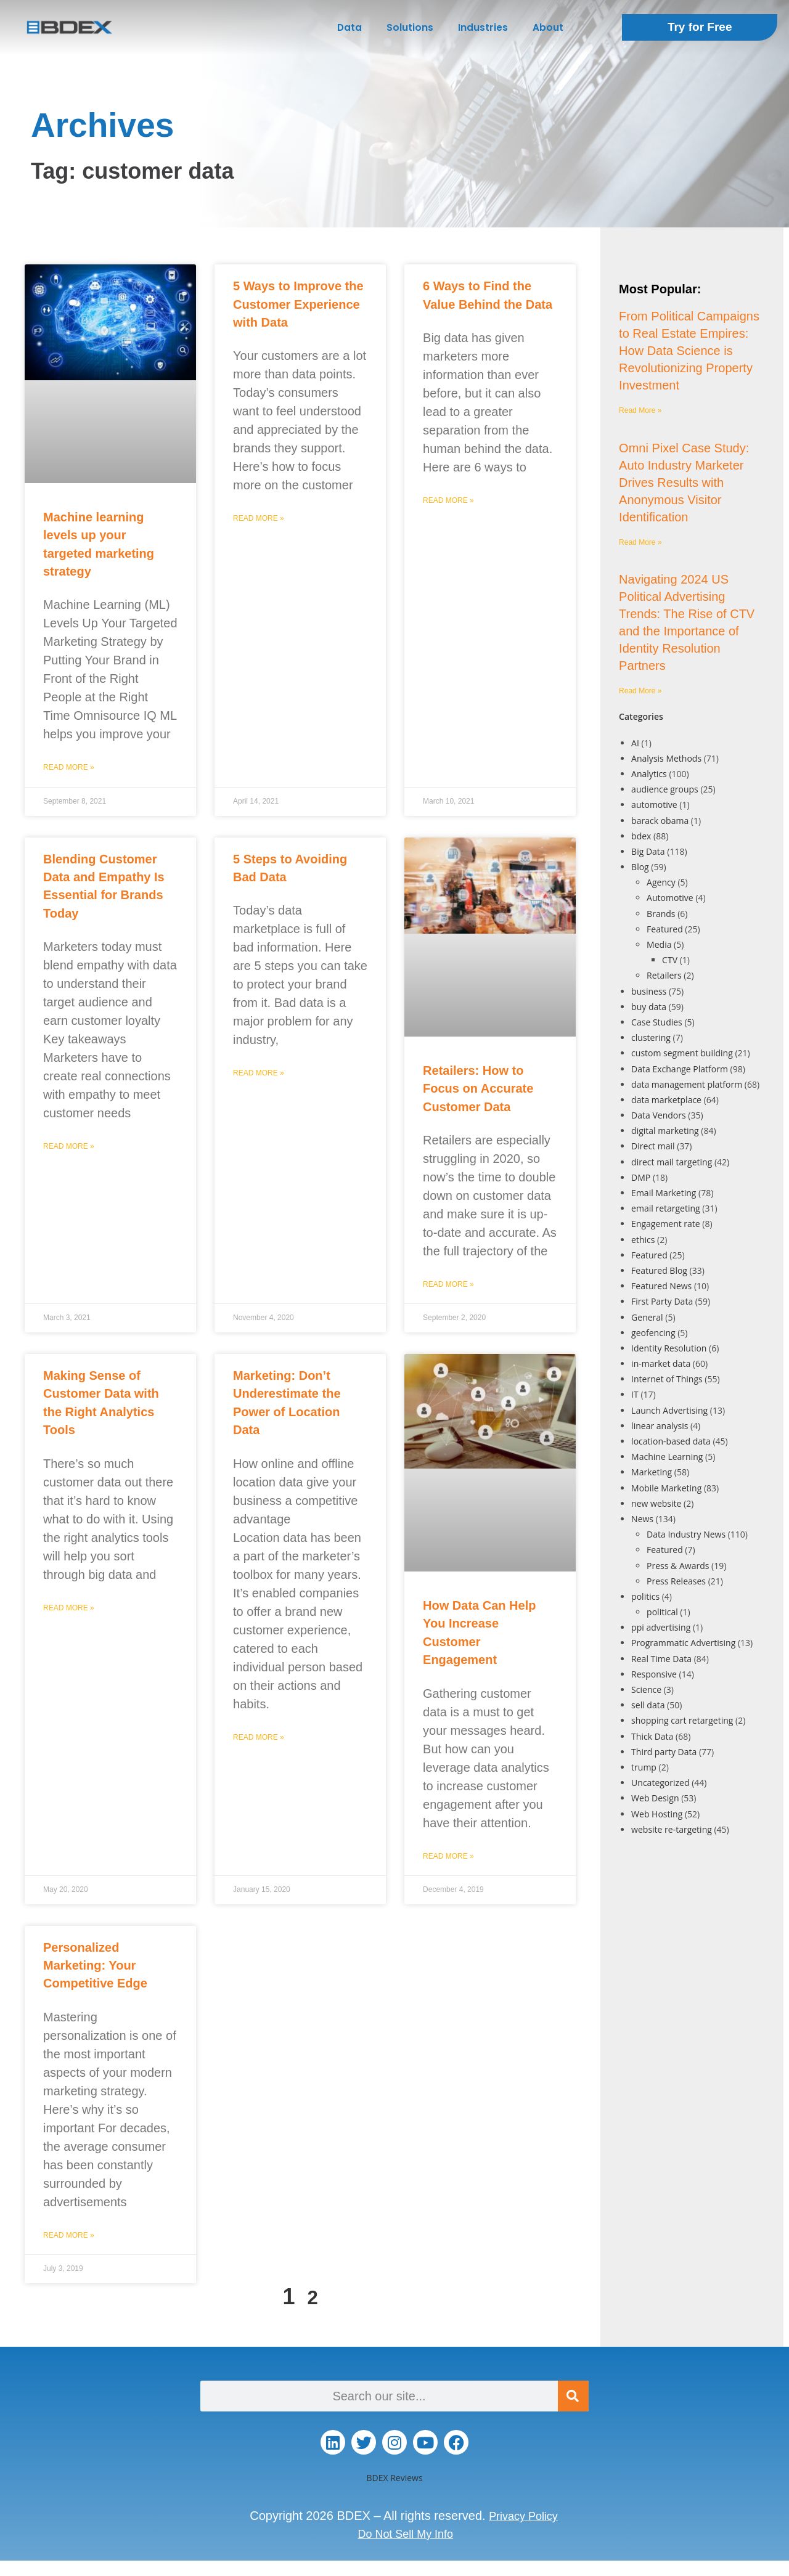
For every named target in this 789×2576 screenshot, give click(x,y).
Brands (661, 913)
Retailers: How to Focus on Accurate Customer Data (478, 1089)
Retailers (664, 975)
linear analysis (659, 1426)
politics (645, 1596)
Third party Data (664, 1752)
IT (635, 1394)
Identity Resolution (668, 1348)
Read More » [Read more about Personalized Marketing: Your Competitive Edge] (68, 2235)
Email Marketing (663, 1193)
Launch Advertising (669, 1410)
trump (643, 1767)
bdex (641, 836)
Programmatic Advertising (683, 1643)
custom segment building (682, 1053)
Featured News (661, 1286)
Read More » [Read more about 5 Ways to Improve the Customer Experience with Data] (258, 518)
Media (659, 944)
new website (656, 1503)
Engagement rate (665, 1223)
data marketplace (666, 1100)
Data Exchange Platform (679, 1069)
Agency (661, 882)
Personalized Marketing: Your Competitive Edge (95, 1966)
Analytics (649, 774)
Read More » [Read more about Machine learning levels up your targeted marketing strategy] (68, 767)
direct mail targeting (671, 1162)
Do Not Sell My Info (406, 2533)
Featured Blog (659, 1270)
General (647, 1317)
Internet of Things (667, 1379)
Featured (665, 929)
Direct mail (652, 1146)
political (662, 1612)
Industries (483, 27)
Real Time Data (661, 1659)
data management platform (686, 1084)
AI (635, 743)
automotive (654, 804)
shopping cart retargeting (682, 1720)
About (548, 27)
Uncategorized (660, 1782)
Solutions (409, 27)
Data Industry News (686, 1534)
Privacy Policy (523, 2515)
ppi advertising (660, 1627)
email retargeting (665, 1208)
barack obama (660, 820)
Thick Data (652, 1736)
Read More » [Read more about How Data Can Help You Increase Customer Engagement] (448, 1856)
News (642, 1519)
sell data (647, 1705)
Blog (640, 867)
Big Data (648, 851)
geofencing (653, 1333)
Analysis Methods (666, 758)
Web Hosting (656, 1814)
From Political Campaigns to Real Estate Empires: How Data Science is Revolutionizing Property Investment (689, 350)
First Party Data (662, 1301)
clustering (651, 1037)
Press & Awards (678, 1565)
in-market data (660, 1363)
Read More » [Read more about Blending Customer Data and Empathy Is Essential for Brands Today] (68, 1146)
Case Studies (656, 1022)
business (648, 991)
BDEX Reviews (394, 2478)
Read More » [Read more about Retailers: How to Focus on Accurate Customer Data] (448, 1284)
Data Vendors (658, 1115)
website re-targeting (671, 1829)
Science (646, 1689)
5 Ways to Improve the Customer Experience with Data (298, 304)
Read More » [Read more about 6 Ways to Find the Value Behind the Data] (448, 500)
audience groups (664, 789)
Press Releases (676, 1581)
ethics (643, 1239)
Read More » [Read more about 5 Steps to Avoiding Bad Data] (258, 1073)
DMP (640, 1177)
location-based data (671, 1441)
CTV (669, 960)
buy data (648, 1007)
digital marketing (665, 1130)
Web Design (655, 1798)
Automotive (670, 897)
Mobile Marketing (666, 1488)
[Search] (573, 2396)
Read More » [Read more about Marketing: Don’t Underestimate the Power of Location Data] (258, 1737)
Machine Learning (667, 1456)
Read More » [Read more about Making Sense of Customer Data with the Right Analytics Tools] (68, 1608)
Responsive (654, 1674)
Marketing (651, 1472)
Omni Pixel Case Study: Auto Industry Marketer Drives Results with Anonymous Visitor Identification (684, 482)
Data (349, 27)
